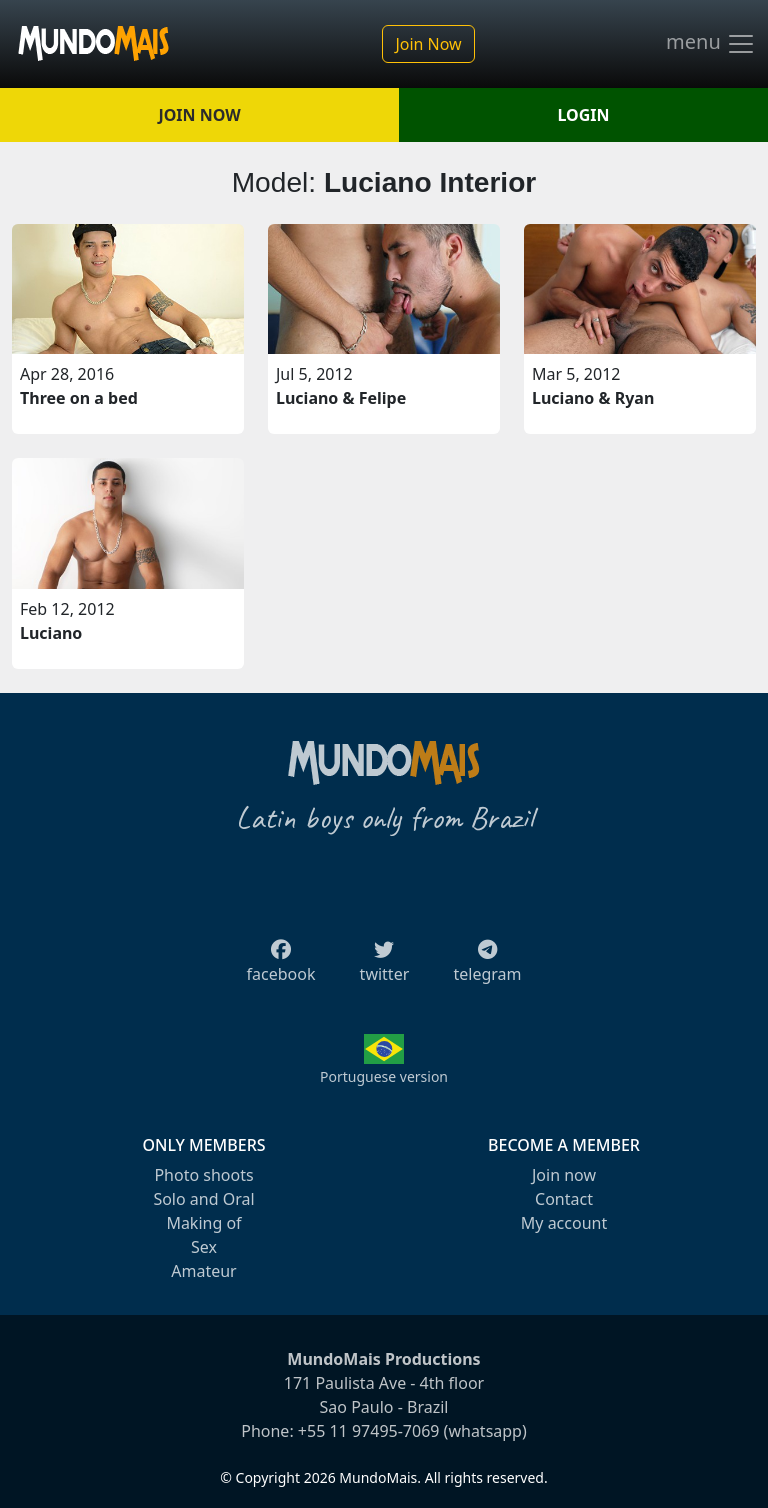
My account (564, 1223)
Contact (564, 1199)
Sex (204, 1247)
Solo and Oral (203, 1199)
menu (711, 44)
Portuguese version (384, 1076)
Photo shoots (203, 1175)
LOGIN (584, 115)
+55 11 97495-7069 (369, 1431)
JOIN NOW (199, 115)
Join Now (428, 44)
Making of (203, 1223)
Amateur (203, 1271)
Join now (564, 1175)
